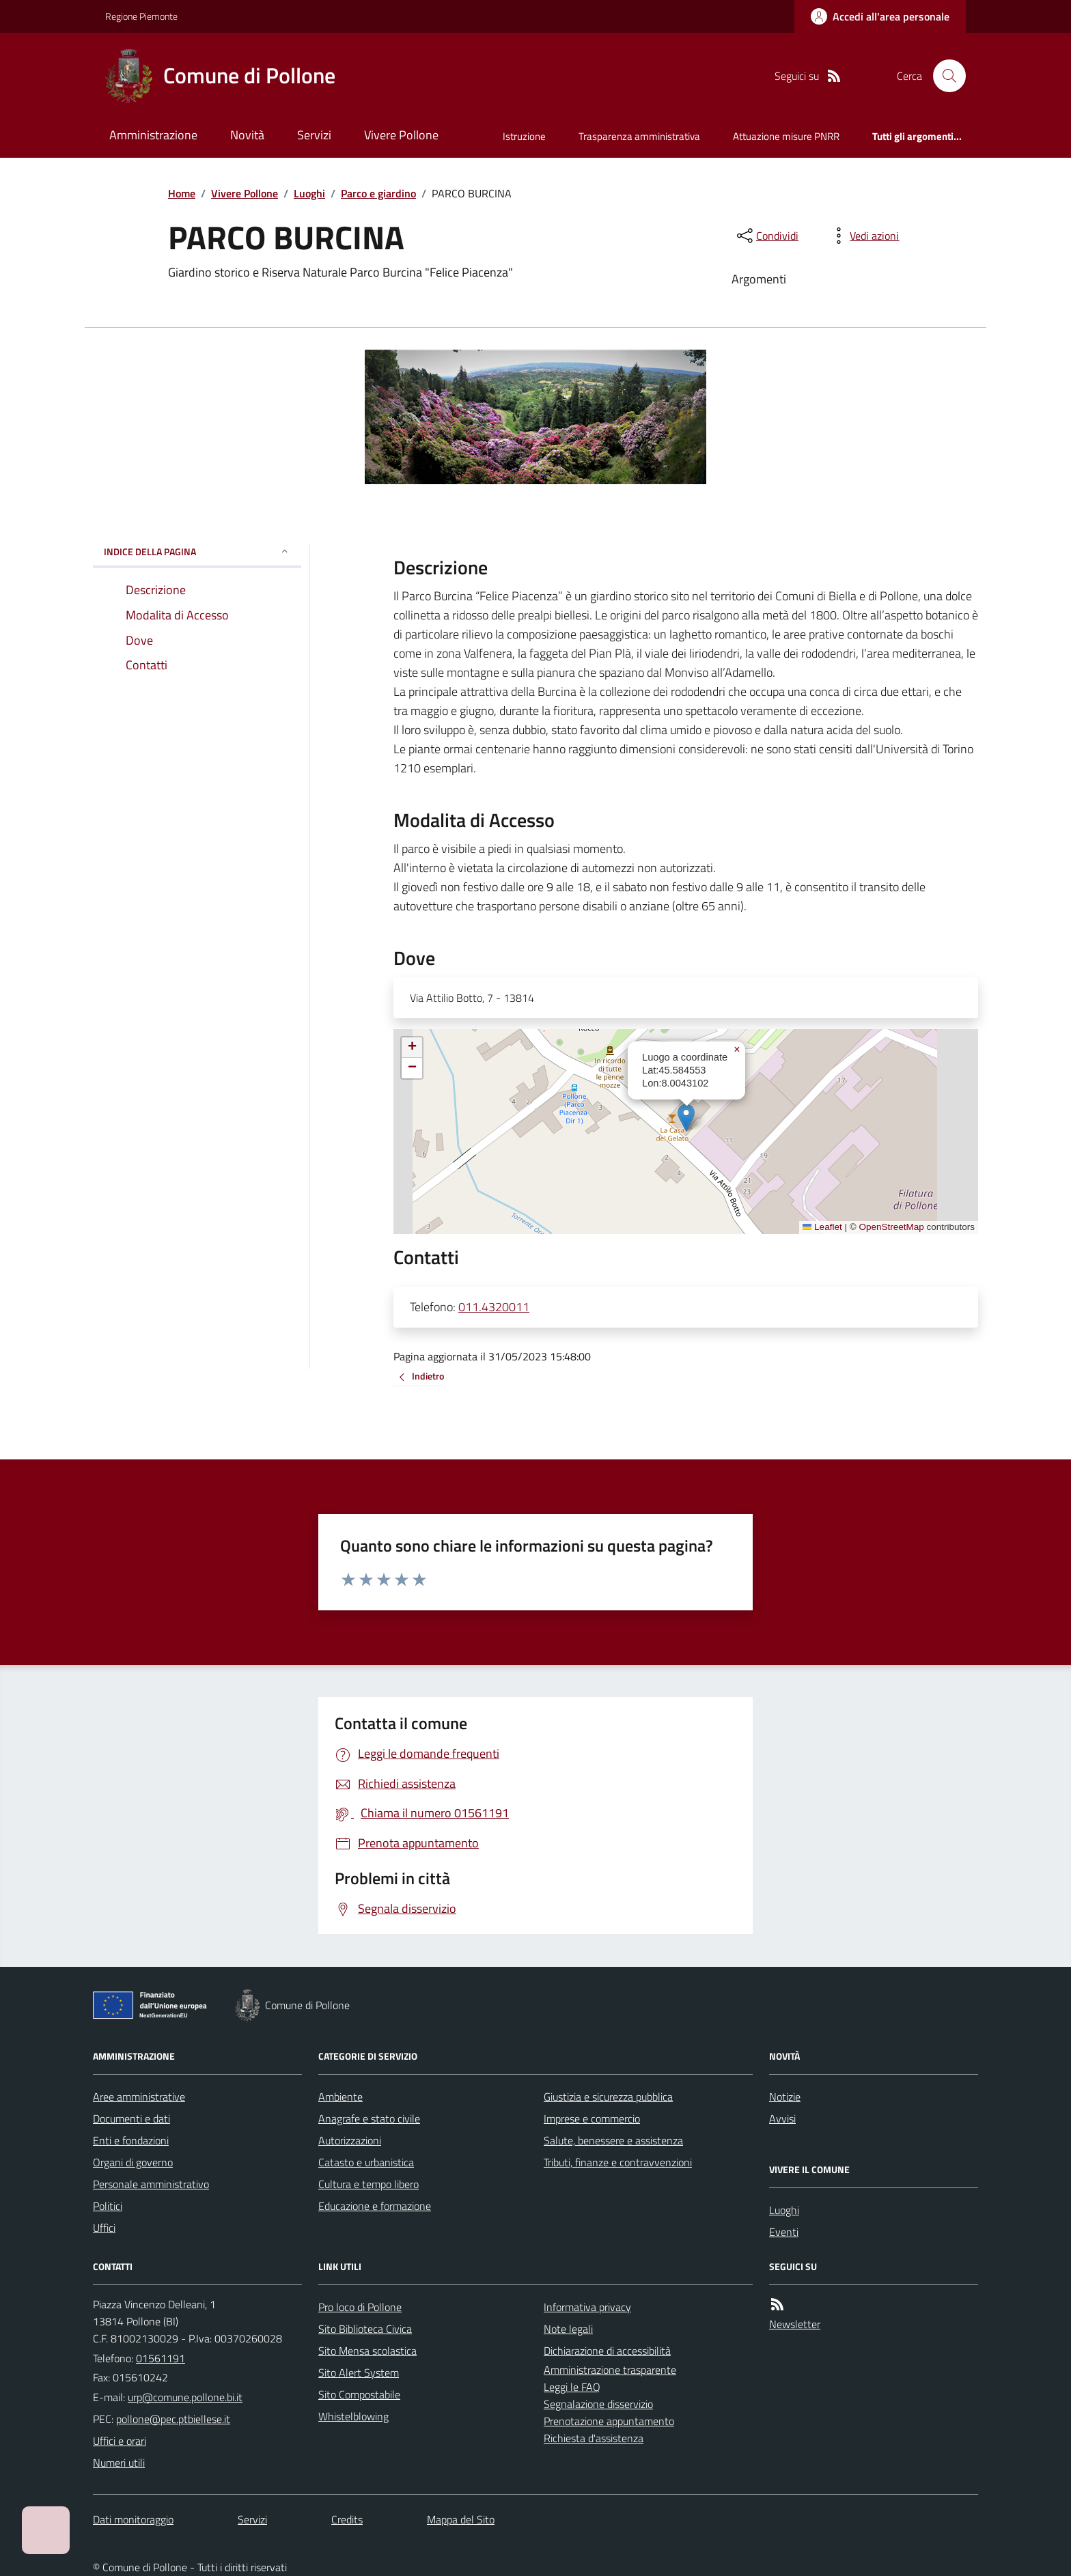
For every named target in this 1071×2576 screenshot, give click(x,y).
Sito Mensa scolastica (367, 2350)
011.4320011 (493, 1307)
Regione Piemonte (141, 16)
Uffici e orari (119, 2441)
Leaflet (822, 1227)
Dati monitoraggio (133, 2519)
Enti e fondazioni (131, 2140)
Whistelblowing (353, 2416)
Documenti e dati (131, 2118)
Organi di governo (133, 2162)
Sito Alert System (358, 2372)
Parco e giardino (378, 193)
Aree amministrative (139, 2096)
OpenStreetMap (891, 1227)
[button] (686, 1118)
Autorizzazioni (349, 2140)
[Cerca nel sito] (944, 75)
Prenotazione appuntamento (609, 2421)
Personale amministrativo (151, 2184)
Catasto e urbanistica (366, 2162)
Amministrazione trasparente (610, 2370)
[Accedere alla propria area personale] (880, 16)
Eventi (783, 2232)
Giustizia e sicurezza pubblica (608, 2096)
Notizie (785, 2096)
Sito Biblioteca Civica (365, 2329)
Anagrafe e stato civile (369, 2118)
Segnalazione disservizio (598, 2404)
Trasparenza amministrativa (639, 136)
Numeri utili (119, 2462)
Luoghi (309, 193)
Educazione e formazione (374, 2206)
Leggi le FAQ (572, 2387)
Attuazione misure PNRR (786, 136)
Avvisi (782, 2118)
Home (181, 193)
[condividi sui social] (766, 236)
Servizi (314, 135)
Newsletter (794, 2324)
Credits (347, 2519)
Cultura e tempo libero (368, 2184)
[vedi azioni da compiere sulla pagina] (863, 236)
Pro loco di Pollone (360, 2307)
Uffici (104, 2228)
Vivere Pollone (401, 135)
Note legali (568, 2329)
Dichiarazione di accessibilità (607, 2350)
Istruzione (524, 136)
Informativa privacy (587, 2307)
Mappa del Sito (461, 2519)
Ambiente (340, 2096)
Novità (247, 135)
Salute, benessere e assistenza (613, 2140)
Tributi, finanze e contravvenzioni (618, 2162)
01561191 (160, 2358)
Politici (107, 2206)
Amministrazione (153, 135)
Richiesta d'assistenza (593, 2438)
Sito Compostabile (359, 2394)
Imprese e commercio (592, 2118)
